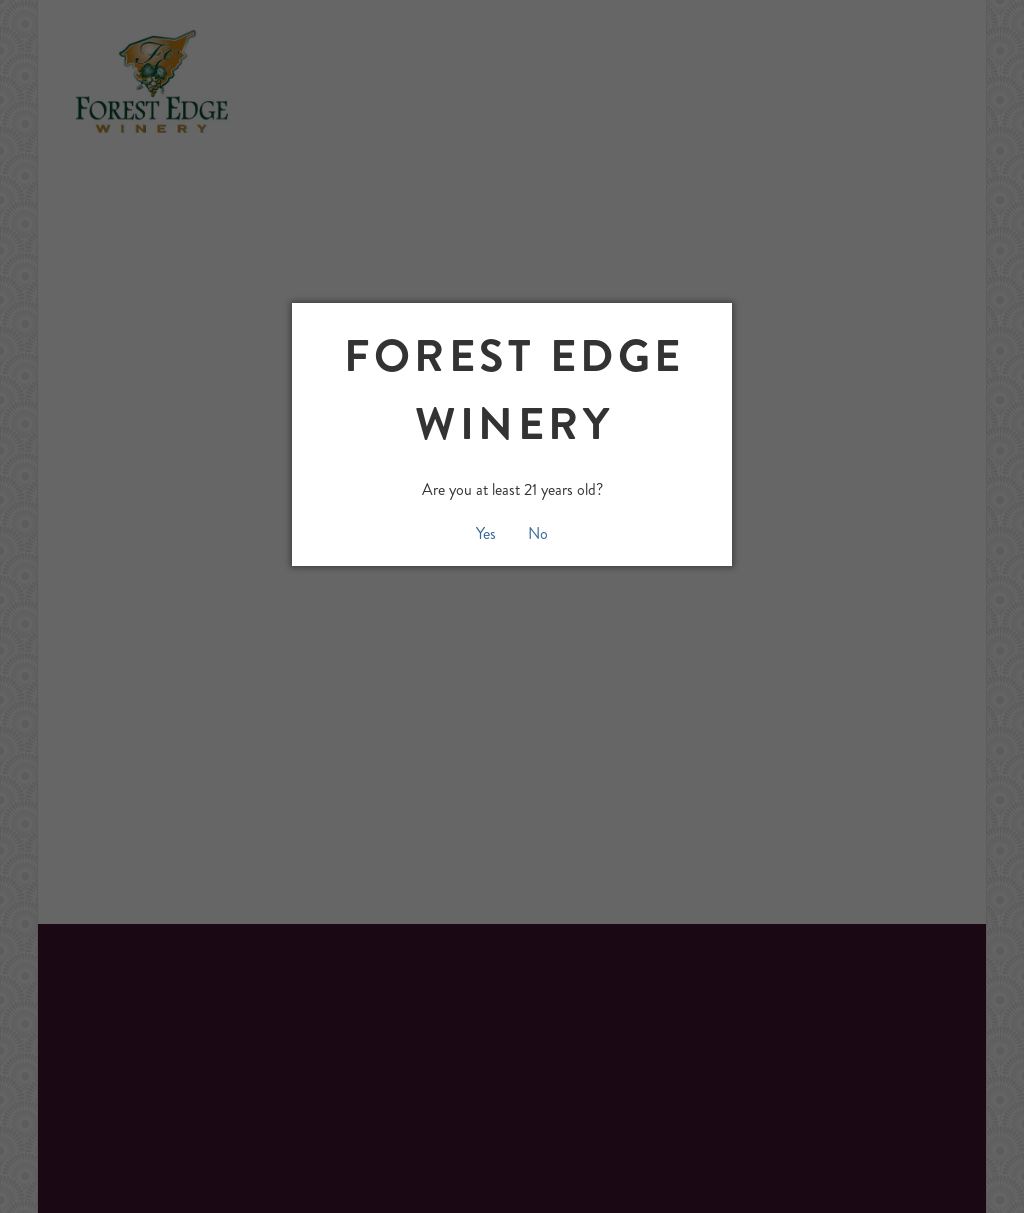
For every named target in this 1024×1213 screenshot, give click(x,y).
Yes (486, 533)
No (538, 533)
